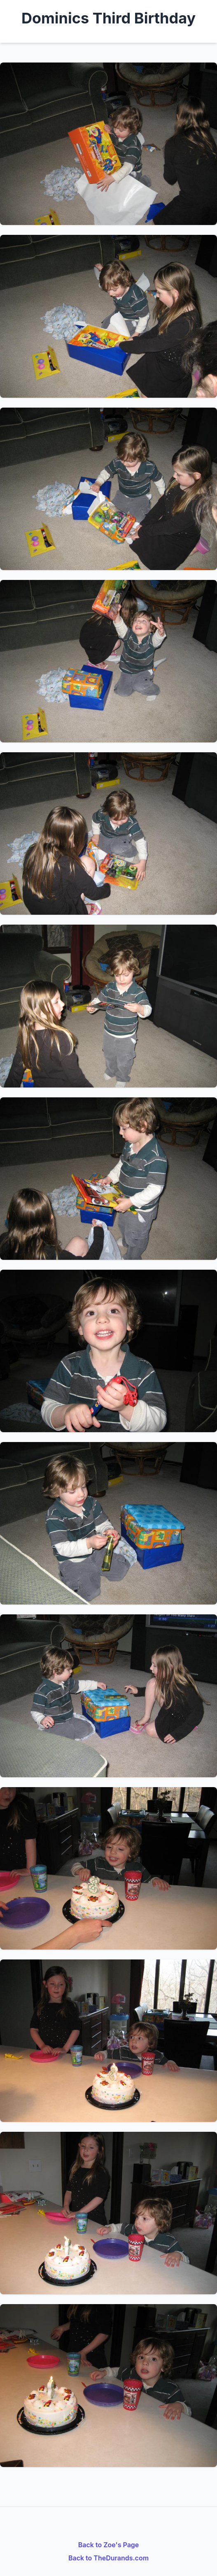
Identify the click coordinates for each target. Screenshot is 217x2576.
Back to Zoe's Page (108, 2545)
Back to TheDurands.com (108, 2558)
